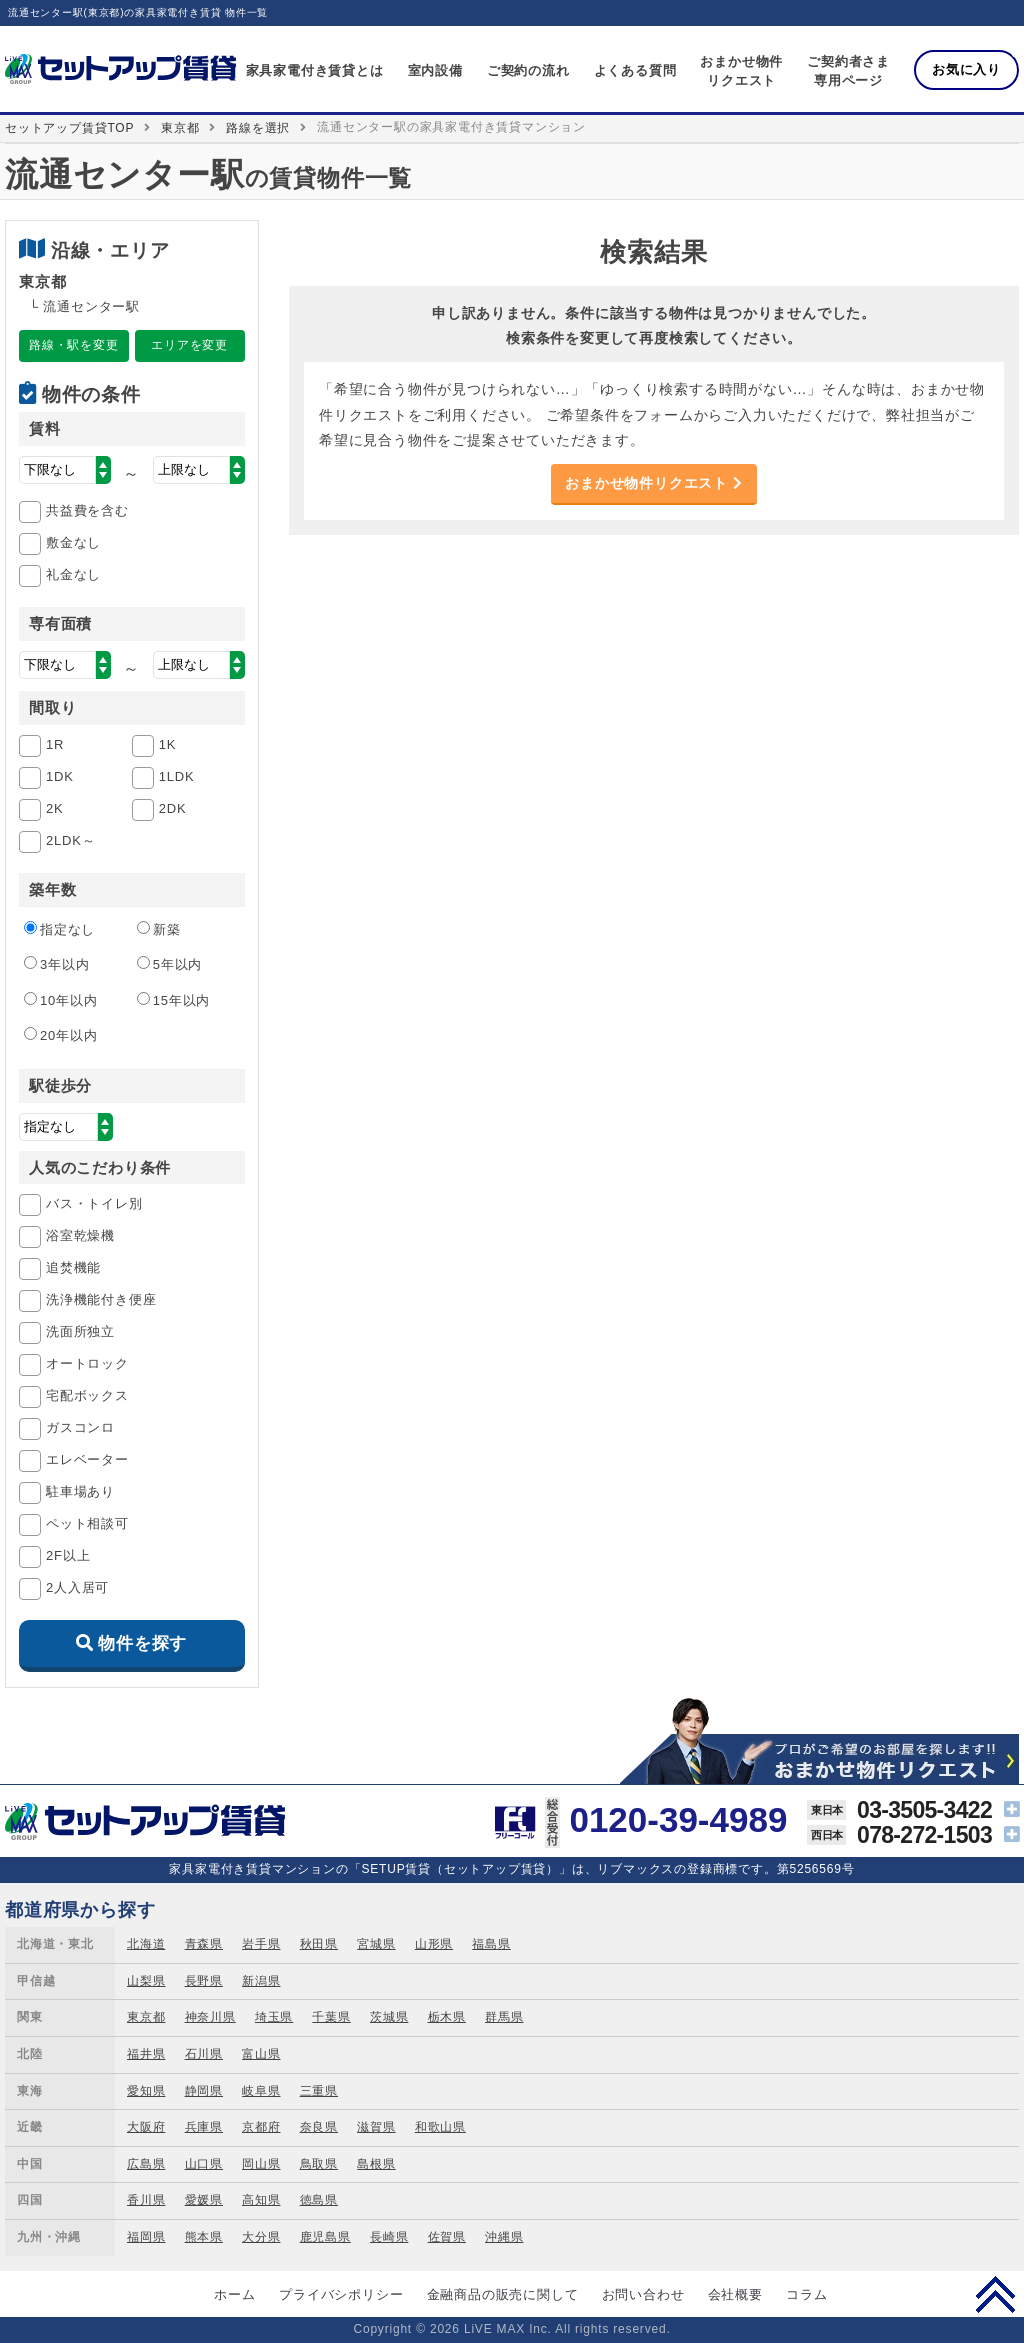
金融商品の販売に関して (503, 2294)
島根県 (376, 2164)
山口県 (204, 2164)
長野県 (204, 1981)
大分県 (261, 2237)
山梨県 (146, 1981)
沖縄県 (504, 2237)
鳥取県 (319, 2164)
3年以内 (56, 964)
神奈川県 (210, 2017)
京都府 (261, 2127)
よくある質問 (635, 70)
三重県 (319, 2091)
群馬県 (504, 2017)
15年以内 (173, 1000)
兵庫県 (204, 2127)
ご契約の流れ (528, 70)
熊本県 (204, 2237)
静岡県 (204, 2091)
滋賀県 (376, 2127)
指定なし (59, 929)
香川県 (146, 2200)
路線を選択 (258, 128)
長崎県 (389, 2237)
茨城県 (389, 2017)
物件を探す (142, 1643)
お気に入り (966, 69)
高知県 (261, 2200)
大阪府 (146, 2127)
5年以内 (169, 964)
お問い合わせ (643, 2294)
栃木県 (447, 2017)
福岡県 (146, 2237)
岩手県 (261, 1944)
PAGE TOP (995, 2294)
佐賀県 (447, 2237)
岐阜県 (261, 2091)
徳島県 (319, 2200)
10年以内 (60, 1000)
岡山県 (261, 2164)
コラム (806, 2294)
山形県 (434, 1944)
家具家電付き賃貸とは (315, 70)
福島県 (491, 1944)
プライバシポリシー (341, 2294)
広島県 (146, 2164)
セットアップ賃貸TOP (69, 128)
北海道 (146, 1944)
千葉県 (331, 2017)
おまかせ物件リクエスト (653, 483)
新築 (159, 929)
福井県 (146, 2054)
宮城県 (376, 1944)
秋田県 (319, 1944)
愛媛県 (204, 2200)
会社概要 (735, 2294)
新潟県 (261, 1981)
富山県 (261, 2054)
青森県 (204, 1944)
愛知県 (146, 2091)
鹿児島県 (325, 2237)
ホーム (234, 2294)
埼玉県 (274, 2017)
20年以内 (60, 1035)
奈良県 (319, 2127)
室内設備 (435, 70)
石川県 (204, 2054)
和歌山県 (440, 2127)
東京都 (180, 128)
